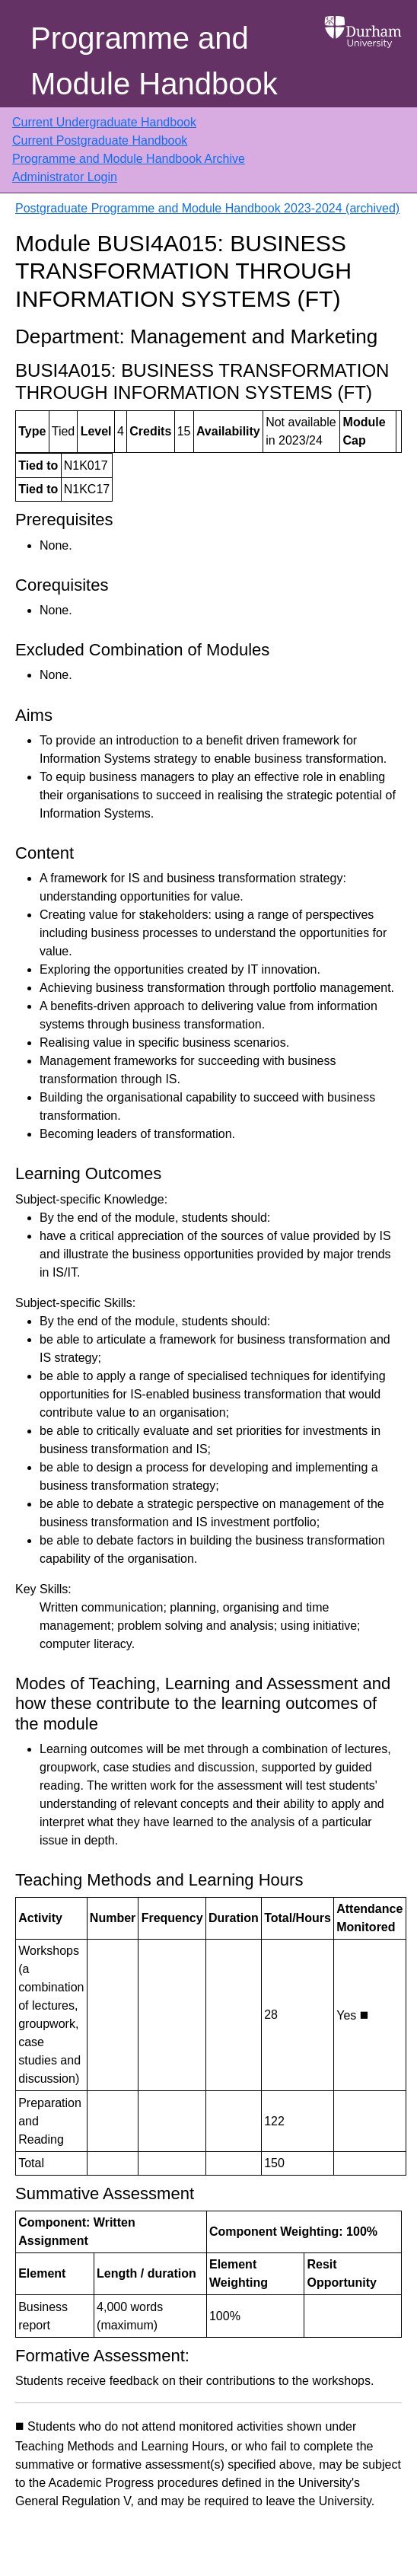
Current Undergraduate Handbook (104, 122)
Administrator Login (64, 177)
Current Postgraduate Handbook (99, 140)
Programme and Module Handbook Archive (128, 158)
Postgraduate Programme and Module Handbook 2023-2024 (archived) (207, 208)
